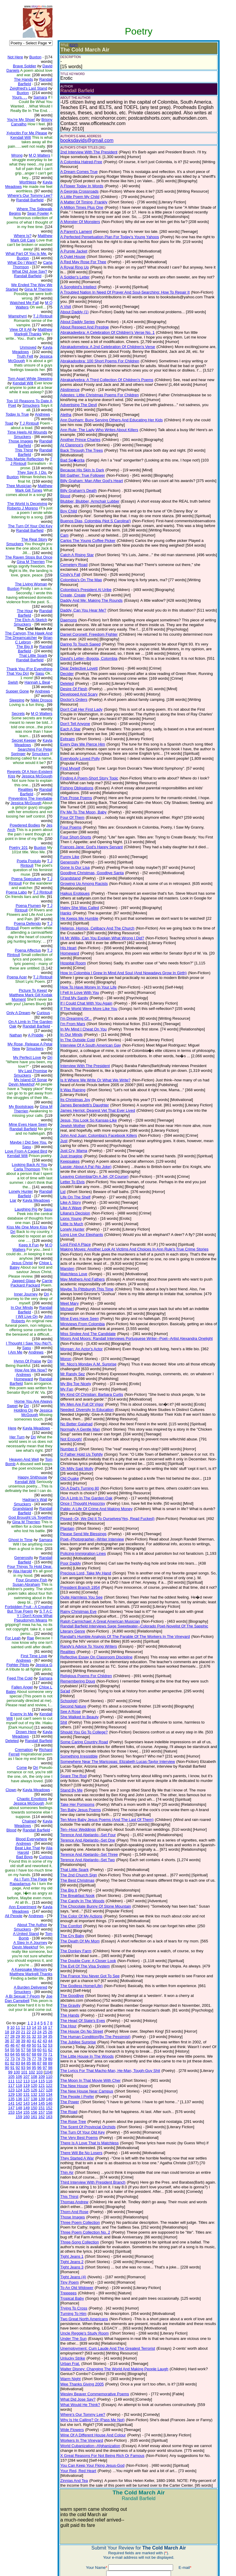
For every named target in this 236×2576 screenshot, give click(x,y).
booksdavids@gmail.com (82, 140)
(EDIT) (68, 45)
